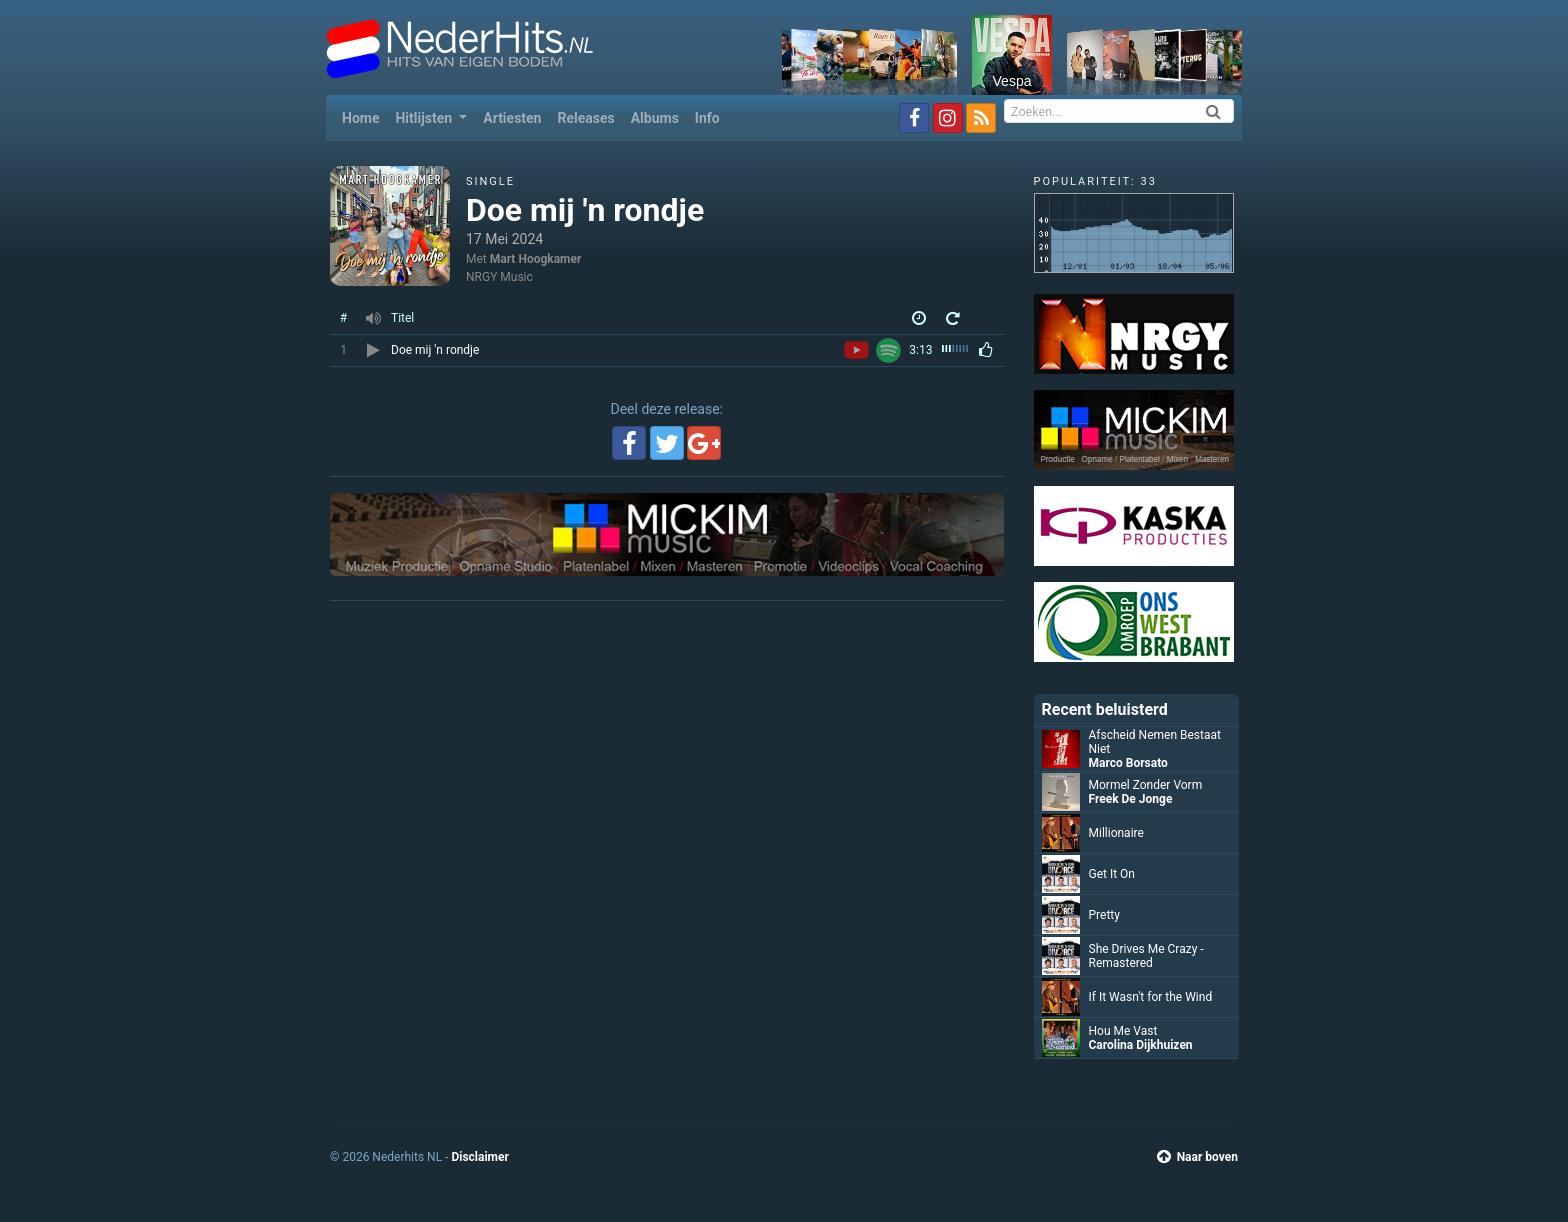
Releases (585, 118)
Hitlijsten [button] (425, 118)
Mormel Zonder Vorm (1146, 785)
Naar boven (1197, 1157)
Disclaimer (479, 1157)
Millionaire (1116, 833)
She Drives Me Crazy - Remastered (1146, 956)
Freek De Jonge (1131, 799)
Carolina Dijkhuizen (1141, 1045)
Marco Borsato (1128, 763)
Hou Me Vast (1123, 1031)
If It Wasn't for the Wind (1151, 997)
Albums (655, 118)
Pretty (1104, 915)
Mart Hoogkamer (536, 259)
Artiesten (512, 118)
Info (707, 118)
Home (364, 116)
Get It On (1112, 874)
